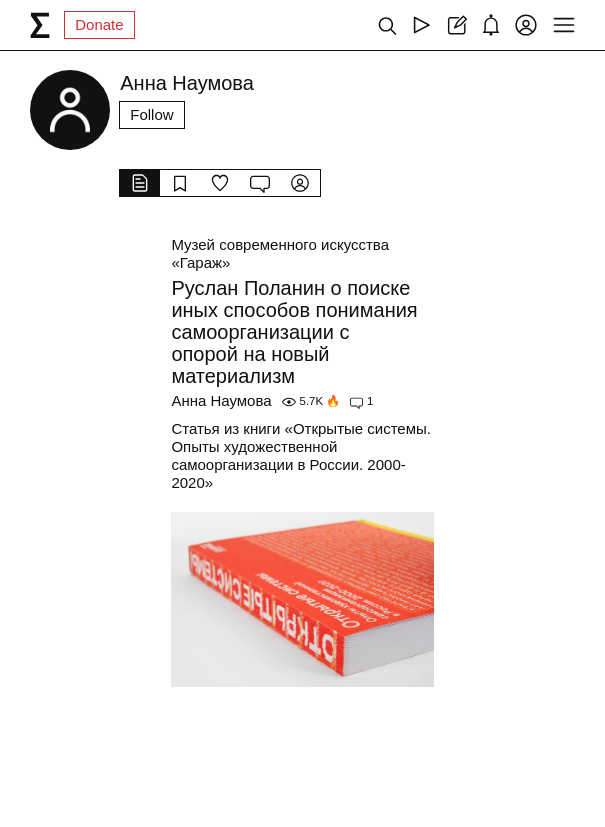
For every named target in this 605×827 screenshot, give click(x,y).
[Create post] (456, 25)
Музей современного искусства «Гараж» (280, 253)
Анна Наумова (221, 400)
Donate (99, 24)
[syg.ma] (40, 25)
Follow (151, 114)
